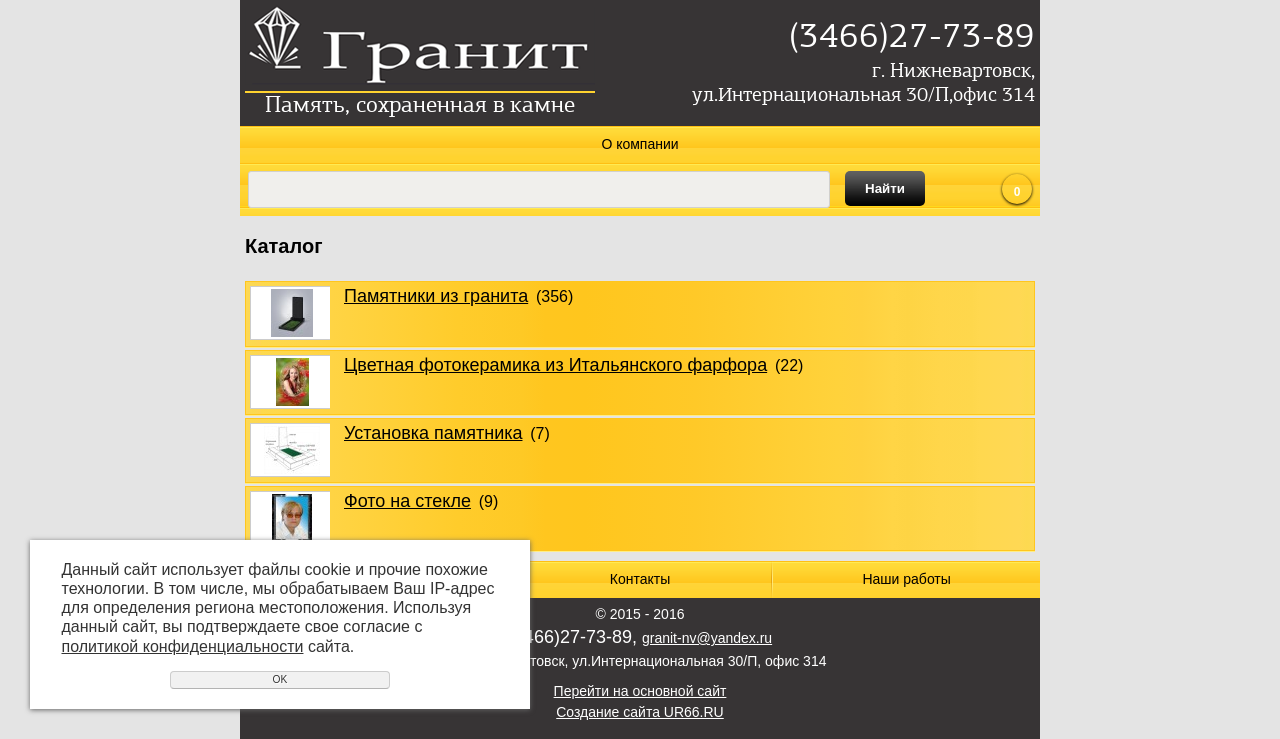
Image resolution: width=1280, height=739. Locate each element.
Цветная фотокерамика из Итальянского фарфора (555, 365)
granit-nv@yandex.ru (707, 638)
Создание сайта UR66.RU (639, 712)
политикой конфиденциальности (183, 646)
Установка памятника (433, 433)
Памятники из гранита (436, 296)
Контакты (640, 579)
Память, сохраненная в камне (420, 106)
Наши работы (906, 579)
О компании (639, 144)
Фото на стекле (407, 501)
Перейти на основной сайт (640, 691)
